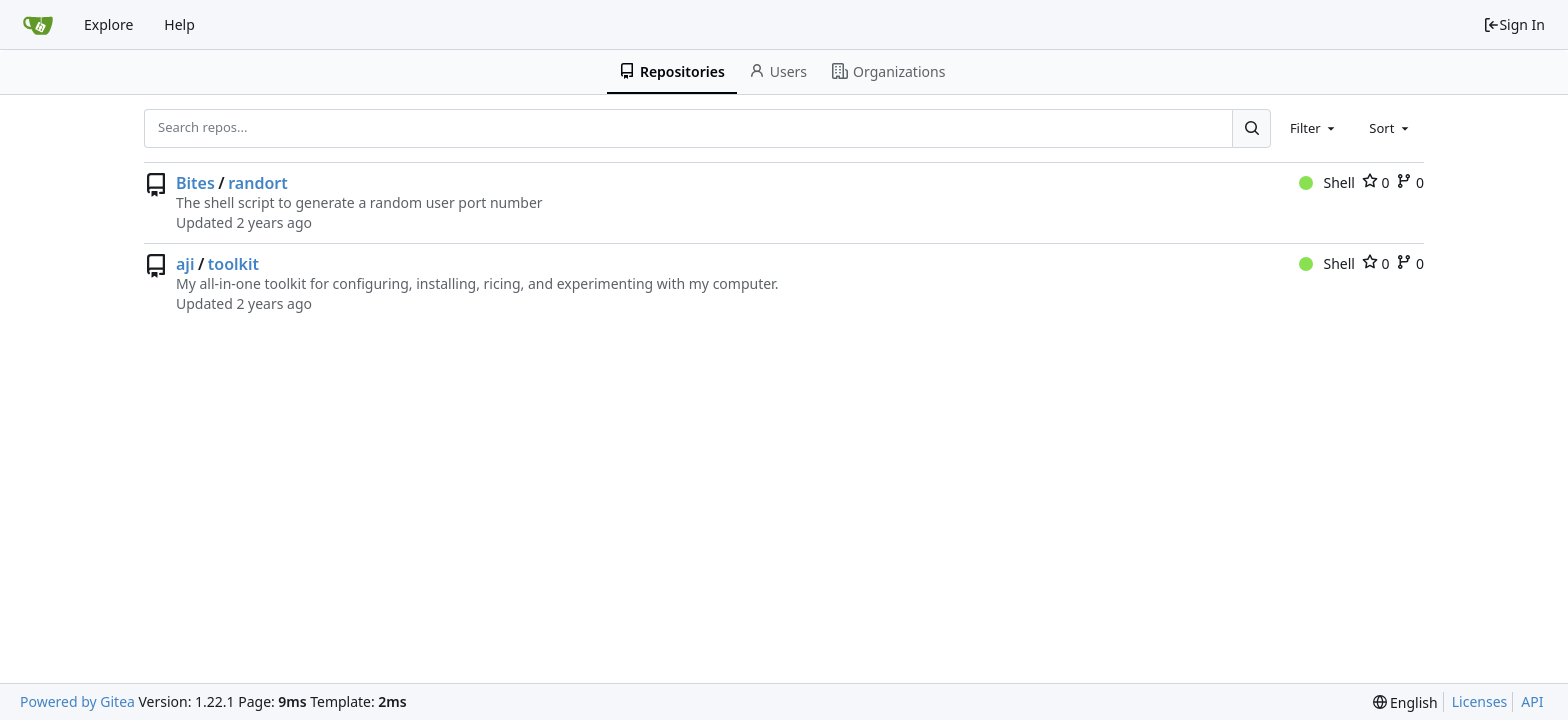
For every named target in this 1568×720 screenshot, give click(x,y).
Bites (195, 183)
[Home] (38, 25)
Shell (1327, 182)
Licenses (1480, 701)
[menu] (1405, 702)
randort (258, 183)
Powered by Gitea (77, 701)
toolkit (233, 264)
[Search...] (1251, 128)
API (1532, 701)
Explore (108, 24)
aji (185, 264)
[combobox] (1314, 128)
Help (179, 24)
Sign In (1514, 24)
